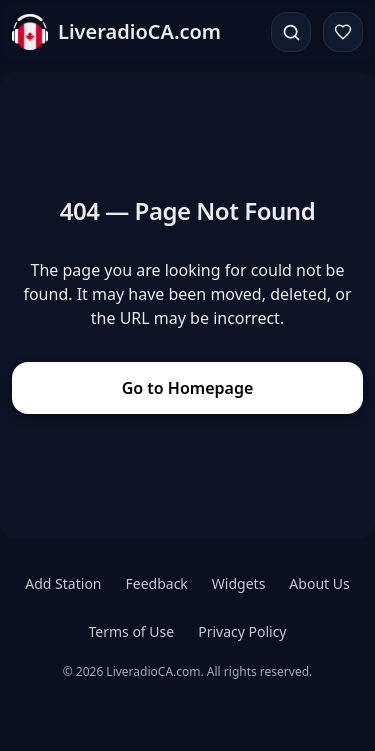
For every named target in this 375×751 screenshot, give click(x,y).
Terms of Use (131, 631)
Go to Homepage (188, 388)
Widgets (239, 583)
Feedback (157, 583)
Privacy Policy (242, 631)
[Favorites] (343, 32)
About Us (319, 583)
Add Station (63, 583)
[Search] (291, 32)
